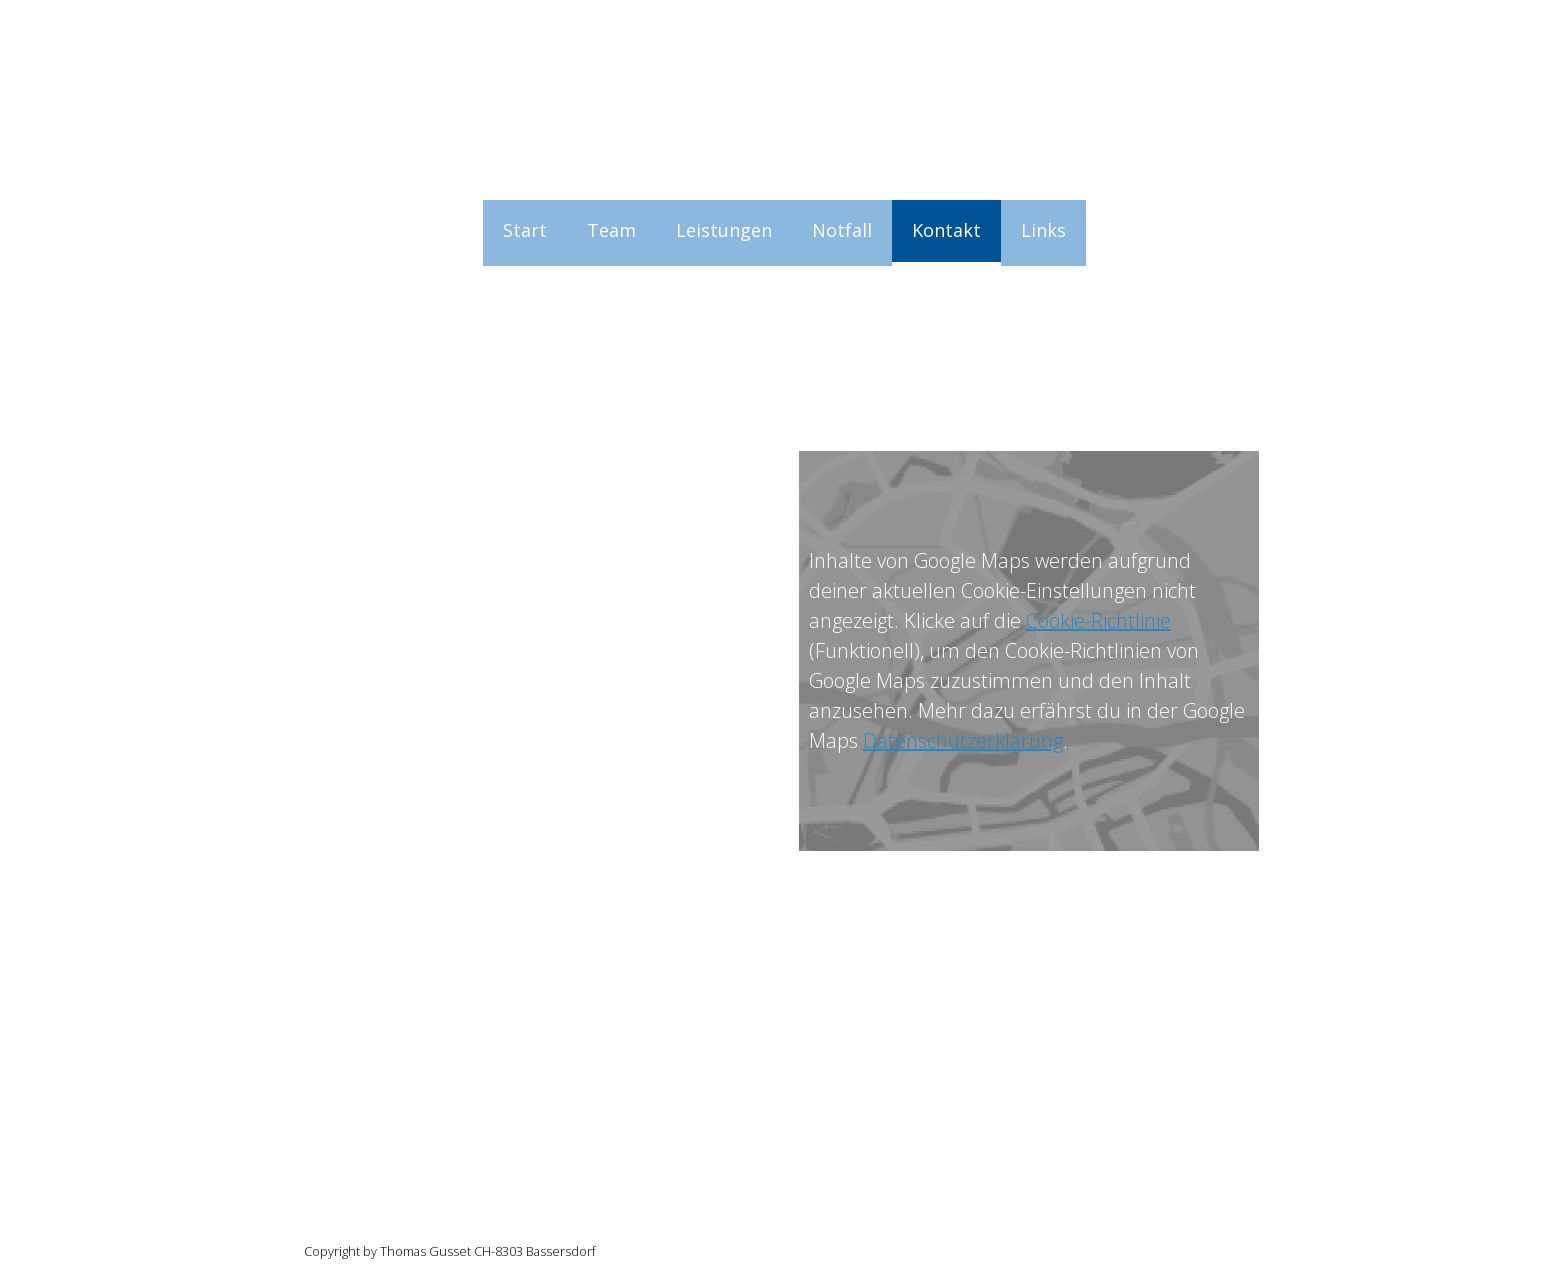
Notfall (842, 230)
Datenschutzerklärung (963, 740)
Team (611, 230)
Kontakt (946, 230)
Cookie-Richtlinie (1098, 620)
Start (525, 230)
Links (1043, 230)
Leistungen (724, 230)
